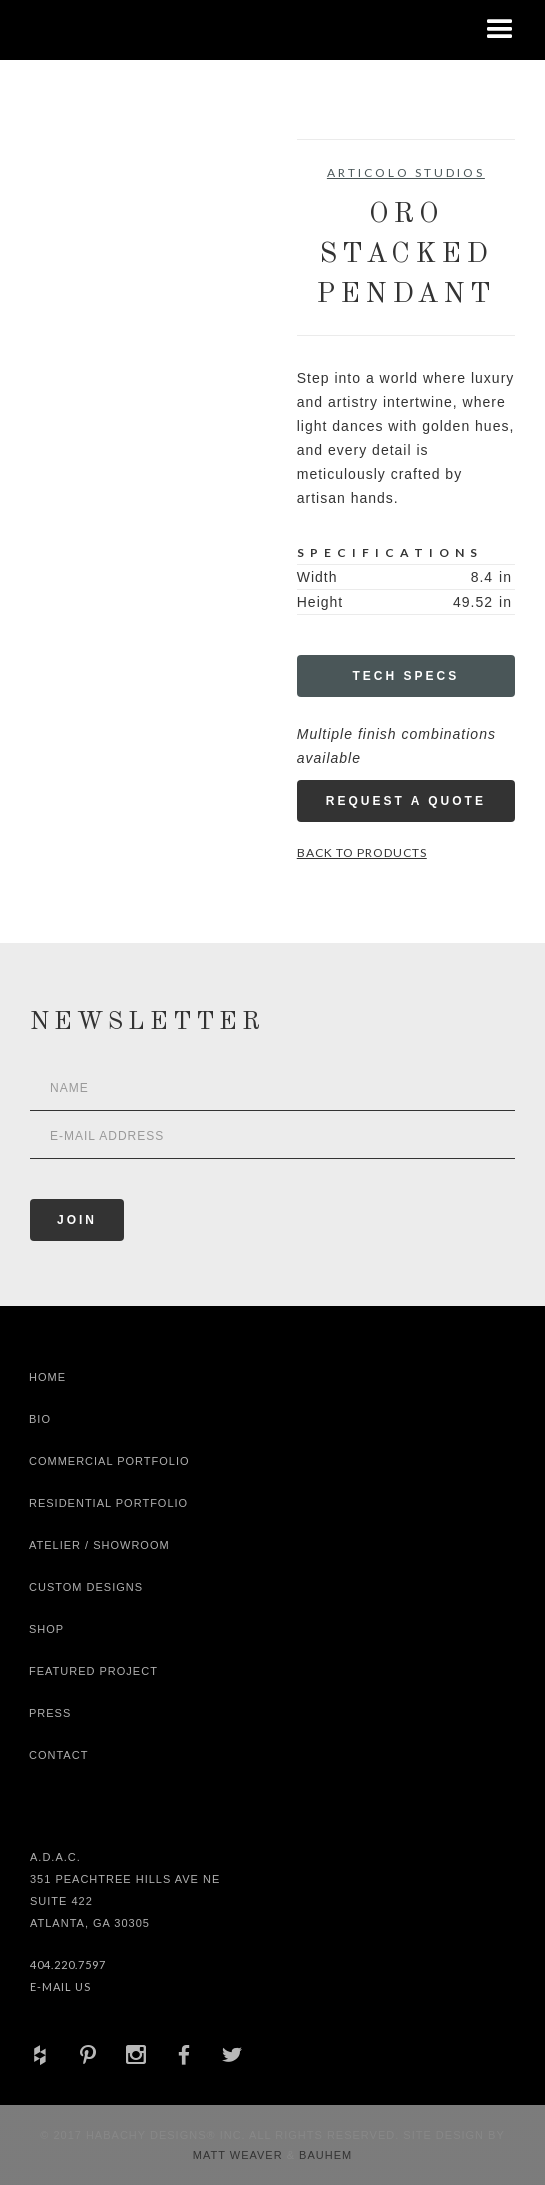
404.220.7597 (68, 1964)
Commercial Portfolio (109, 1461)
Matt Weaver (240, 2155)
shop (46, 1629)
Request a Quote (406, 801)
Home (47, 1377)
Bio (40, 1419)
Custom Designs (86, 1587)
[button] (500, 30)
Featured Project (93, 1671)
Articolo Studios (406, 172)
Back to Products (362, 852)
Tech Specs (406, 676)
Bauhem (323, 2155)
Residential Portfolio (108, 1503)
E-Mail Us (60, 1986)
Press (50, 1713)
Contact (58, 1755)
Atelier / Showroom (99, 1545)
